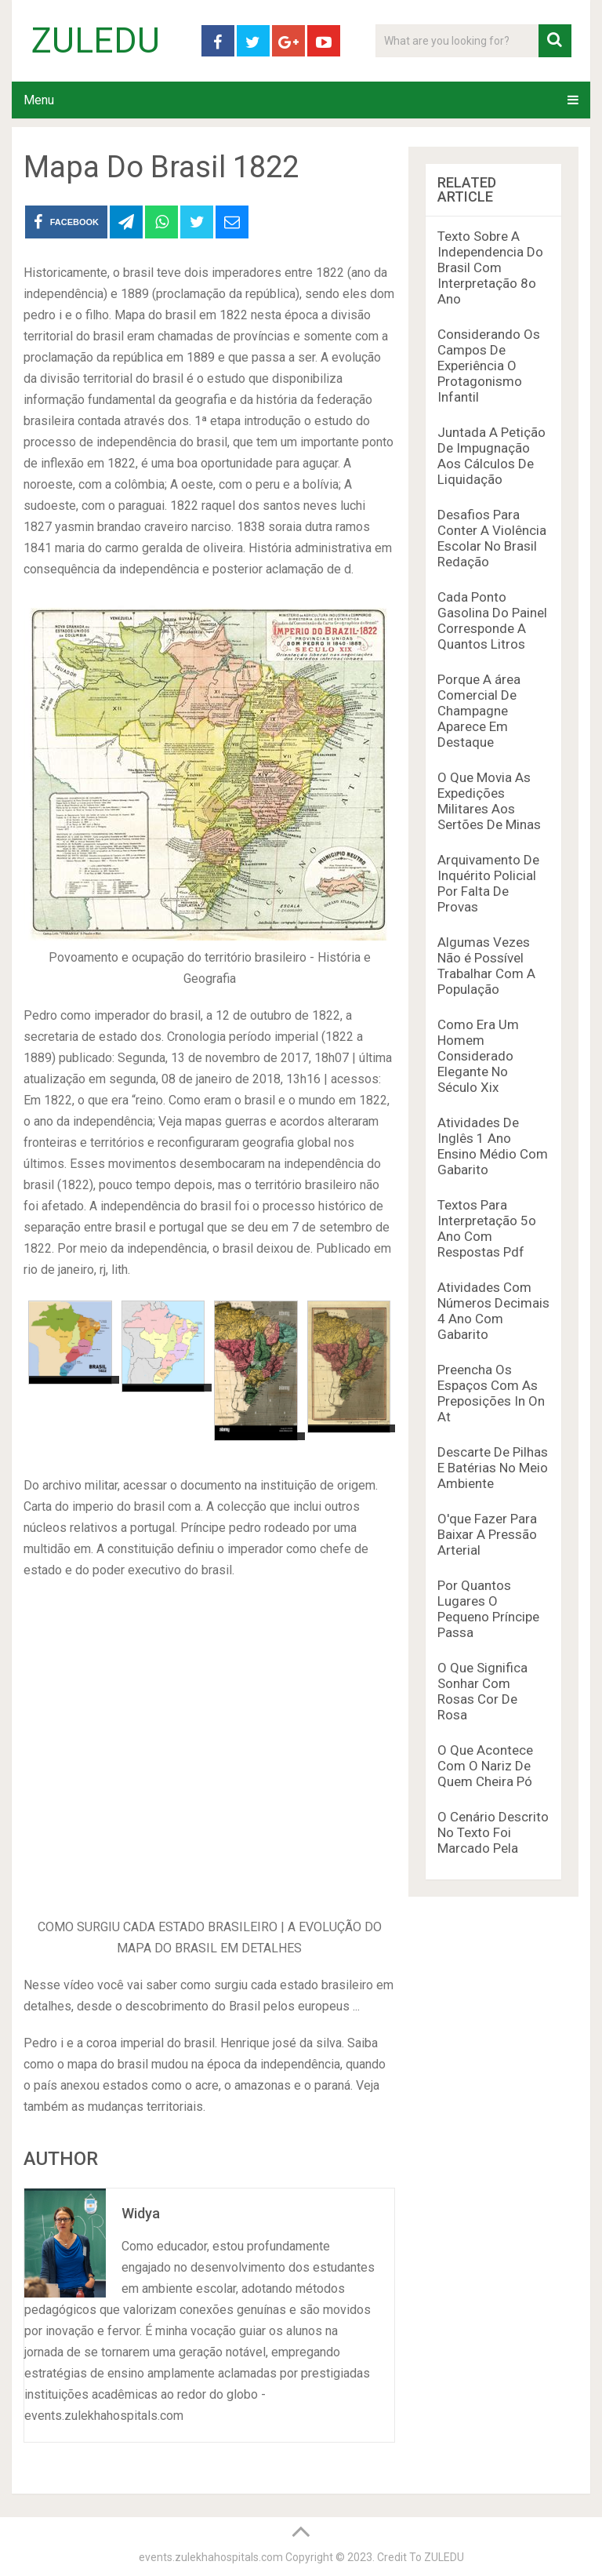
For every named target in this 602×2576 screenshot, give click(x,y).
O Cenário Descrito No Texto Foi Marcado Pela (493, 1832)
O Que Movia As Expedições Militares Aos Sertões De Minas (489, 801)
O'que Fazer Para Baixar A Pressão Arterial (487, 1534)
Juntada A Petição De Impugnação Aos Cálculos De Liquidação (491, 455)
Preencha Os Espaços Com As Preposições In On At (491, 1393)
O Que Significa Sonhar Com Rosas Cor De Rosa (482, 1691)
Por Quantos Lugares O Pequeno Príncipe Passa (488, 1608)
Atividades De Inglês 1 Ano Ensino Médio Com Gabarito (492, 1146)
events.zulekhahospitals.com (211, 2557)
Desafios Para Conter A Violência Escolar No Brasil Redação (491, 538)
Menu (39, 100)
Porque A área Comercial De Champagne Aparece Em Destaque (478, 710)
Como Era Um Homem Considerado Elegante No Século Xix (478, 1056)
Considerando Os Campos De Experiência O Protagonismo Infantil (488, 365)
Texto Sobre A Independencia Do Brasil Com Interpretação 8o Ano (490, 267)
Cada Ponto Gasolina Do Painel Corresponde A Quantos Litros (492, 620)
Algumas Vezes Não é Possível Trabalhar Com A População (486, 965)
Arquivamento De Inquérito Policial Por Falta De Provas (488, 883)
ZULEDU (95, 41)
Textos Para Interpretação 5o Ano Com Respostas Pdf (486, 1228)
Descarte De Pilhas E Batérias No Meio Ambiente (492, 1467)
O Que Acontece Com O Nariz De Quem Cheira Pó (485, 1765)
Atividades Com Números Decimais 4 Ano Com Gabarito (493, 1310)
